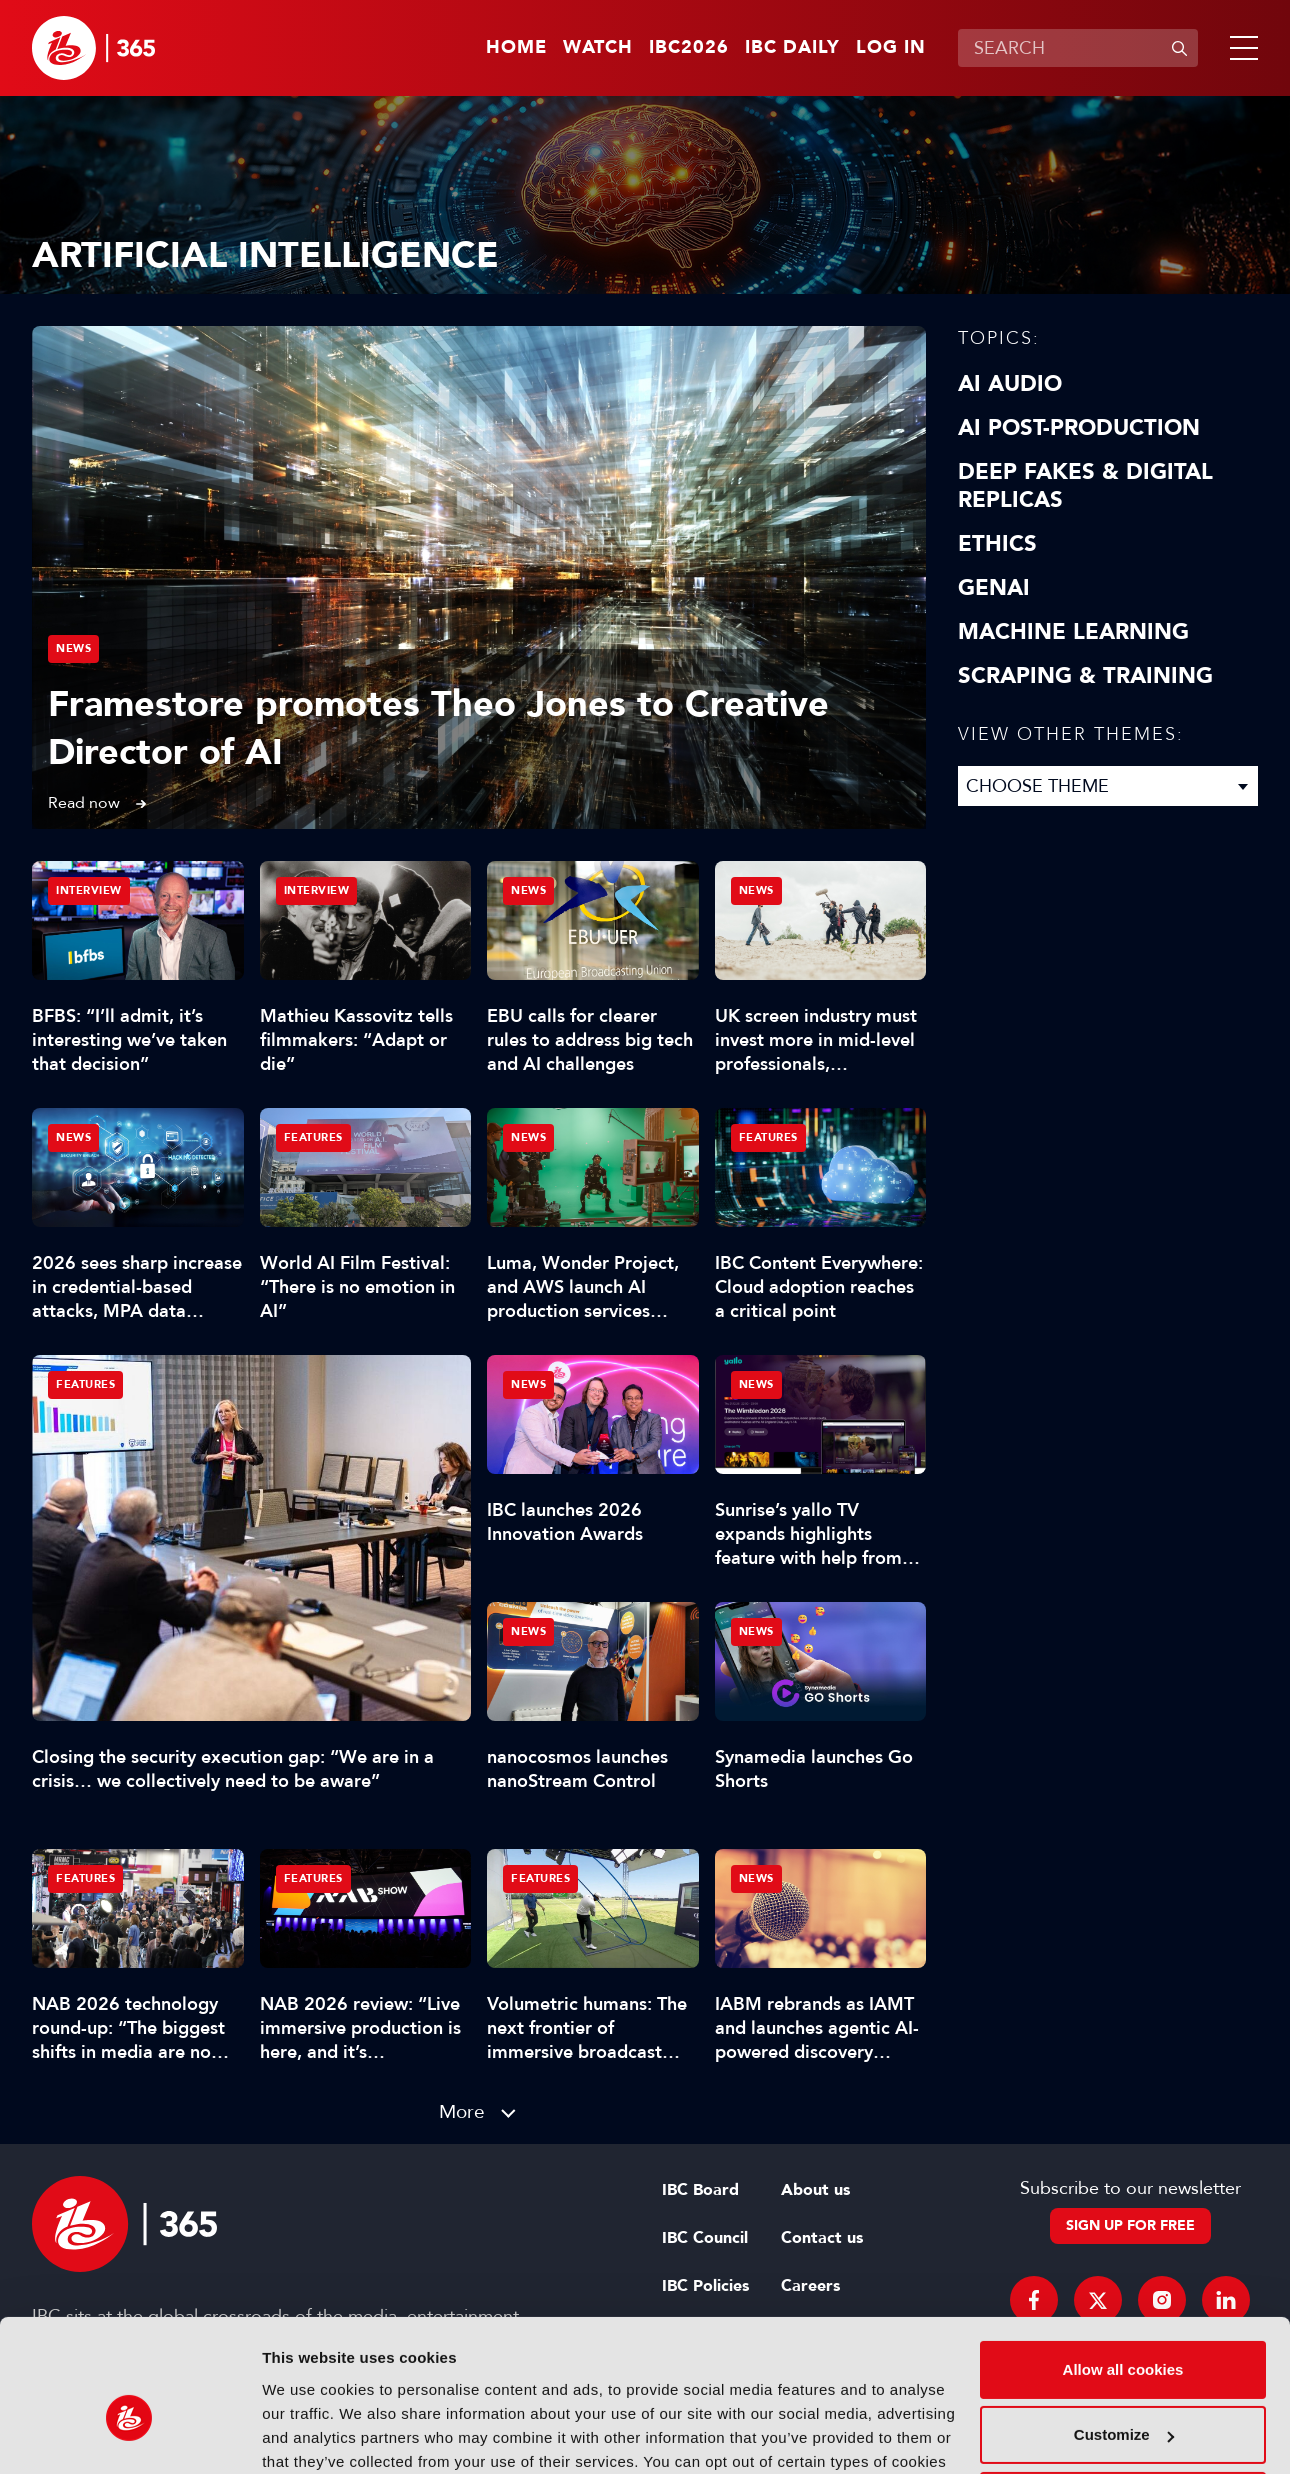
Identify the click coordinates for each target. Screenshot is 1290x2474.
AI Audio (1010, 384)
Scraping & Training (1085, 676)
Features (85, 1384)
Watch (598, 48)
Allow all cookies (1123, 2263)
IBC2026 (689, 48)
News (73, 648)
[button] (1240, 48)
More (462, 2111)
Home (516, 48)
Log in (891, 48)
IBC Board (700, 2190)
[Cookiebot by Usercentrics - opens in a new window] (129, 2435)
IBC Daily (792, 48)
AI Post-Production (1079, 428)
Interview (89, 890)
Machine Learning (1073, 632)
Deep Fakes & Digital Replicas (1085, 486)
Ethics (997, 544)
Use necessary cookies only (1123, 2394)
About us (815, 2190)
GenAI (994, 588)
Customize (1124, 2328)
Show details (308, 2434)
